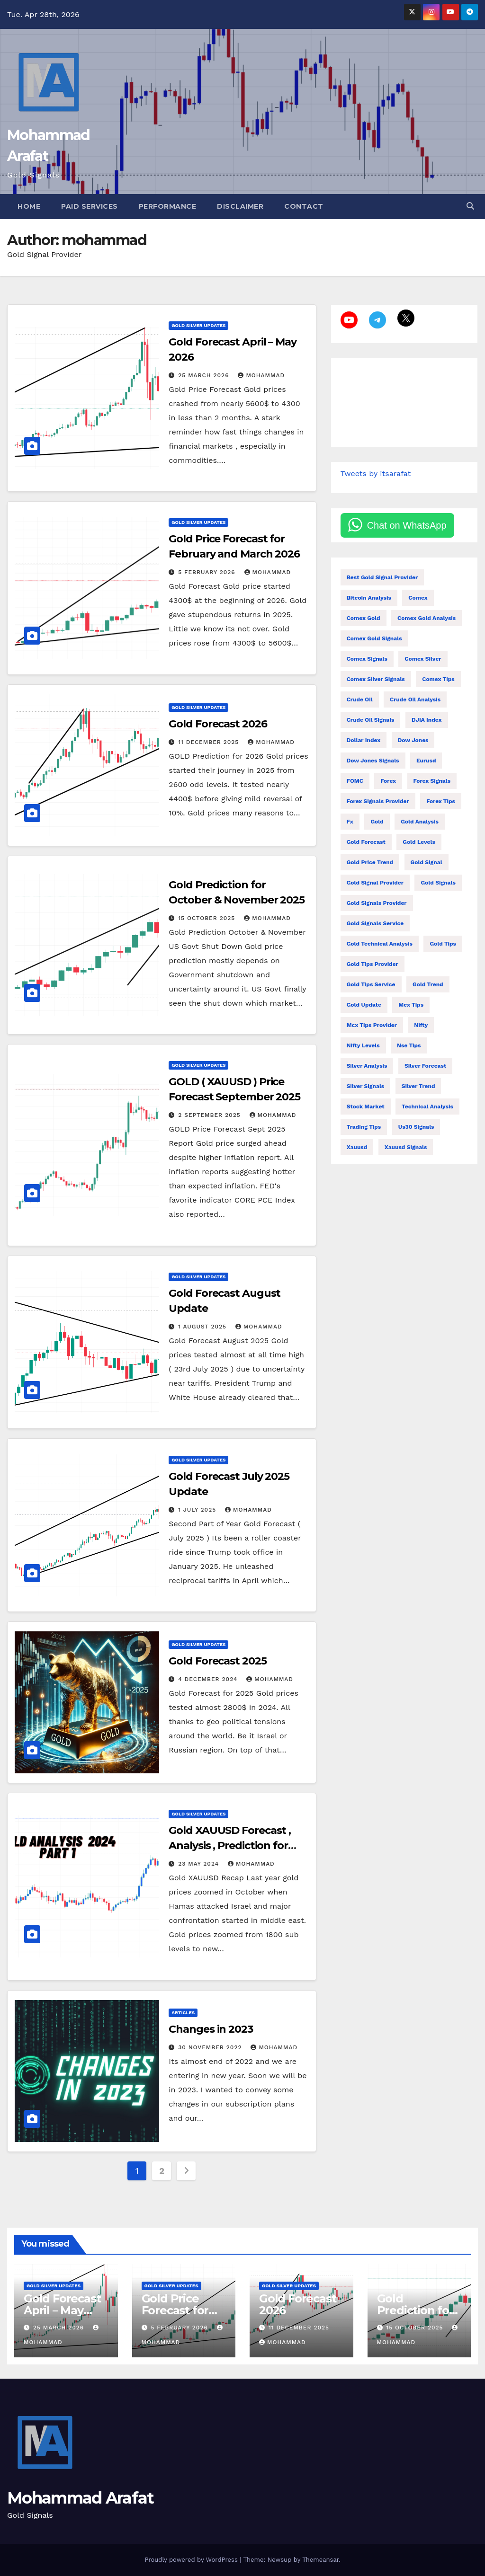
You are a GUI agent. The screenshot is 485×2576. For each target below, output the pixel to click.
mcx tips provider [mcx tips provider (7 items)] (372, 1025)
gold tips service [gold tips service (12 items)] (371, 984)
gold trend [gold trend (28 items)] (428, 984)
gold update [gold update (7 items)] (364, 1004)
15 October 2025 (207, 918)
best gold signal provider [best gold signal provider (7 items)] (382, 577)
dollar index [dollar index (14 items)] (364, 740)
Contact (303, 206)
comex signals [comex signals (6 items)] (367, 658)
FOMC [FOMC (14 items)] (355, 781)
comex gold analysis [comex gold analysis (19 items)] (426, 618)
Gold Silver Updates (198, 325)
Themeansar (320, 2559)
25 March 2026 (204, 375)
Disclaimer (240, 206)
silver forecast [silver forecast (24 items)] (425, 1065)
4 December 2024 (209, 1679)
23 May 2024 (199, 1863)
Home (29, 206)
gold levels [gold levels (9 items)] (419, 842)
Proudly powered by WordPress (192, 2559)
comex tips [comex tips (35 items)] (438, 679)
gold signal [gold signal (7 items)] (426, 862)
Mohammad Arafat (80, 2498)
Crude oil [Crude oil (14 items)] (360, 699)
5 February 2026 (207, 572)
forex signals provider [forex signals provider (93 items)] (378, 801)
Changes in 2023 (211, 2029)
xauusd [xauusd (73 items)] (357, 1147)
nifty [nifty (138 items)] (421, 1025)
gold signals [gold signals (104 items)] (438, 882)
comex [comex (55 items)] (417, 597)
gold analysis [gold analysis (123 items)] (420, 821)
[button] (470, 206)
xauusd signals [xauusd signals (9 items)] (406, 1147)
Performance (168, 206)
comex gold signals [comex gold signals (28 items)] (374, 638)
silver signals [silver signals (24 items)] (366, 1086)
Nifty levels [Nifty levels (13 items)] (363, 1045)
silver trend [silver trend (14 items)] (418, 1086)
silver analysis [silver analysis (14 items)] (367, 1065)
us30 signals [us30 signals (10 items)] (416, 1127)
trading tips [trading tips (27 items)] (364, 1127)
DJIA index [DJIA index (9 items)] (427, 720)
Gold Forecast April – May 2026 (62, 2310)
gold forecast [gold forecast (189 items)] (366, 842)
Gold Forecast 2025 (217, 1661)
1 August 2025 (203, 1326)
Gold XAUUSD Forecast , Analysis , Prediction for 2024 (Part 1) (230, 1845)
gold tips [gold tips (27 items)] (443, 943)
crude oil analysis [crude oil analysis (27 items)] (415, 699)
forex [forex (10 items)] (388, 781)
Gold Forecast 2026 (218, 723)
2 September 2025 (210, 1115)
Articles (183, 2012)
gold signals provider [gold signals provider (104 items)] (377, 903)
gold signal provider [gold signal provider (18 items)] (375, 882)
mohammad (261, 375)
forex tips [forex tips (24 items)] (440, 801)
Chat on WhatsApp (407, 525)
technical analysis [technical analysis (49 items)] (427, 1106)
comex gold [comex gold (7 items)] (363, 618)
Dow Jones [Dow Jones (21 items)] (413, 740)
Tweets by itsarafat (376, 473)
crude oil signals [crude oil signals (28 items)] (371, 720)
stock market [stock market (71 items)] (366, 1106)
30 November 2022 (211, 2047)
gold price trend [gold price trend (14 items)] (370, 862)
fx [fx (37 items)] (350, 821)
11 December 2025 (209, 742)
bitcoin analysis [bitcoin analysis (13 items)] (369, 597)
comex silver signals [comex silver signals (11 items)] (376, 679)
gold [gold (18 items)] (376, 821)
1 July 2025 (198, 1509)
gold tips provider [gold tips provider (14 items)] (372, 964)
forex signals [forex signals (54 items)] (432, 781)
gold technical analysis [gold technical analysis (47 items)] (380, 943)
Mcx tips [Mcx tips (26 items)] (410, 1004)
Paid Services (89, 206)
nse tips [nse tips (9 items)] (409, 1045)
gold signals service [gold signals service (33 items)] (375, 923)
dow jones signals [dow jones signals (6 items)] (373, 760)
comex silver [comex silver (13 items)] (422, 658)
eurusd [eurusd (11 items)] (426, 760)
